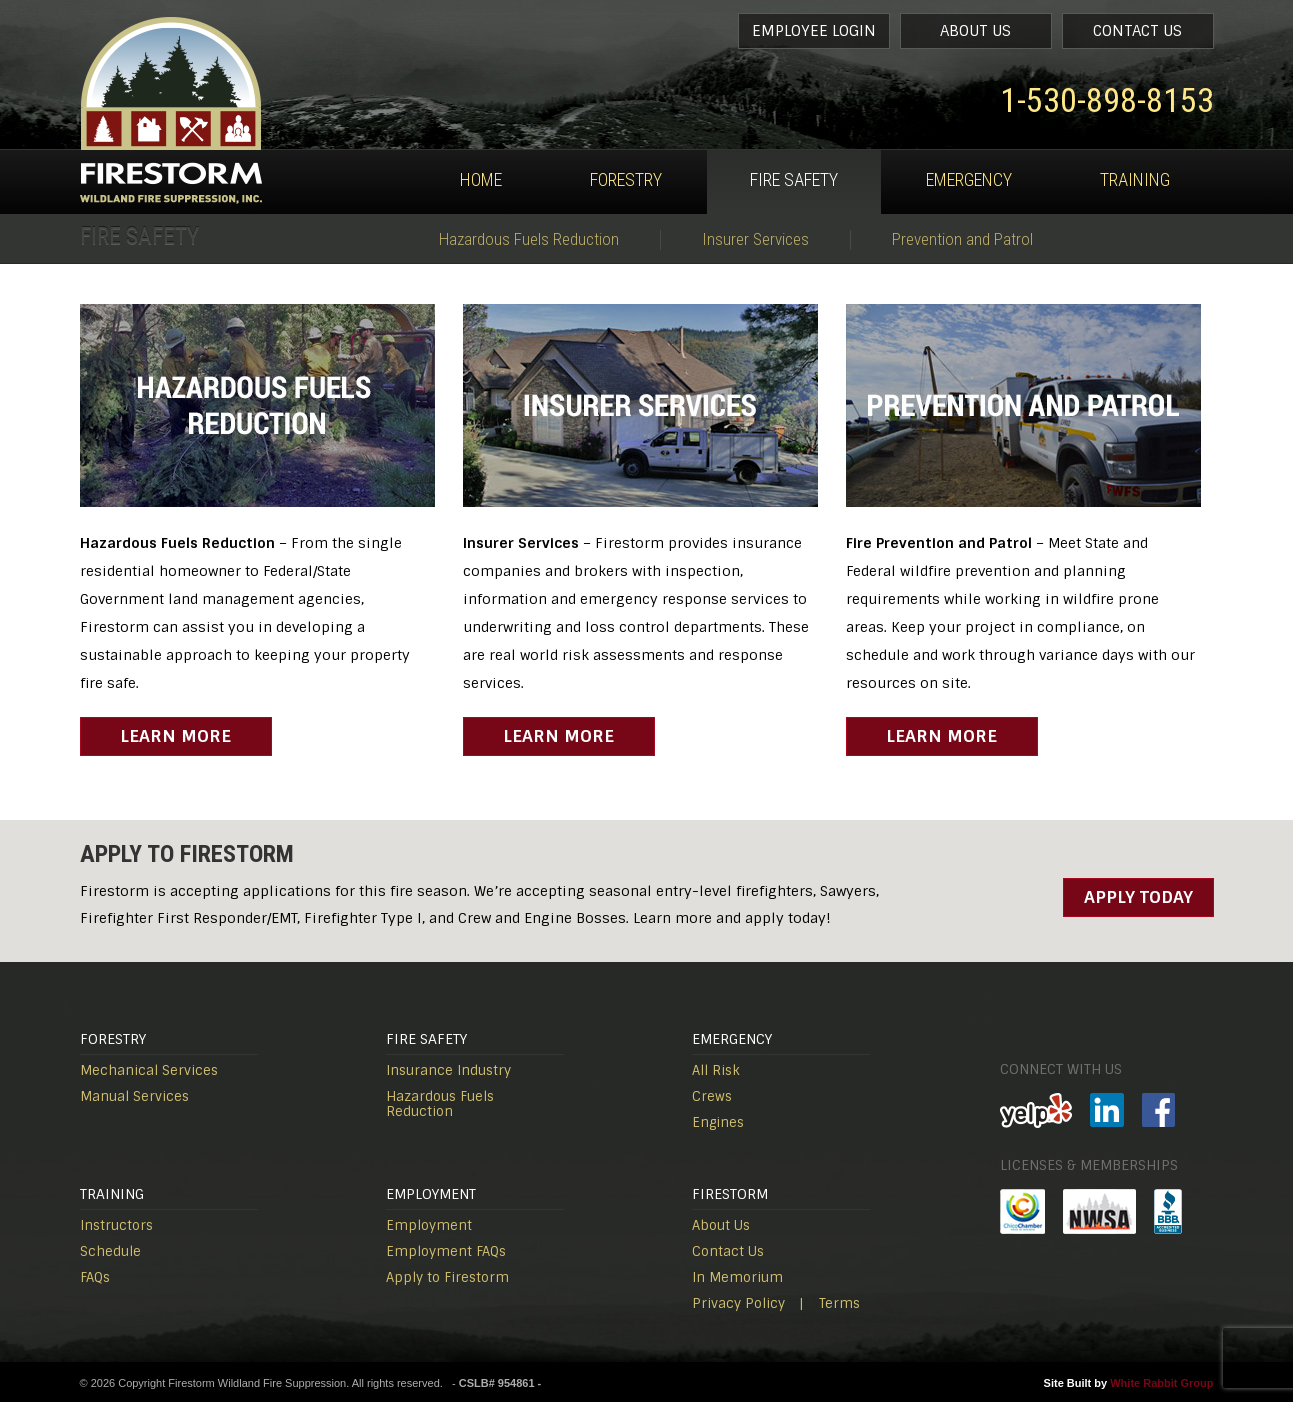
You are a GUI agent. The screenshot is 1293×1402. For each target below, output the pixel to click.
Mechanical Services (149, 1070)
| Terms (829, 1303)
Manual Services (134, 1096)
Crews (712, 1096)
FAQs (95, 1277)
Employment (429, 1225)
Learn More (175, 736)
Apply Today (1138, 897)
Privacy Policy (738, 1303)
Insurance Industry (448, 1070)
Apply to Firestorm (447, 1277)
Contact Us (1137, 31)
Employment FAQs (446, 1251)
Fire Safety (794, 179)
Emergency (969, 179)
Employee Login (814, 31)
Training (1135, 179)
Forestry (626, 179)
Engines (718, 1122)
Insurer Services (755, 239)
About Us (975, 31)
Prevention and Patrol (962, 239)
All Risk (716, 1070)
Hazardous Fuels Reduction (529, 239)
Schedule (110, 1251)
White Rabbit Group (1161, 1383)
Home (481, 179)
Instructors (116, 1225)
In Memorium (737, 1277)
